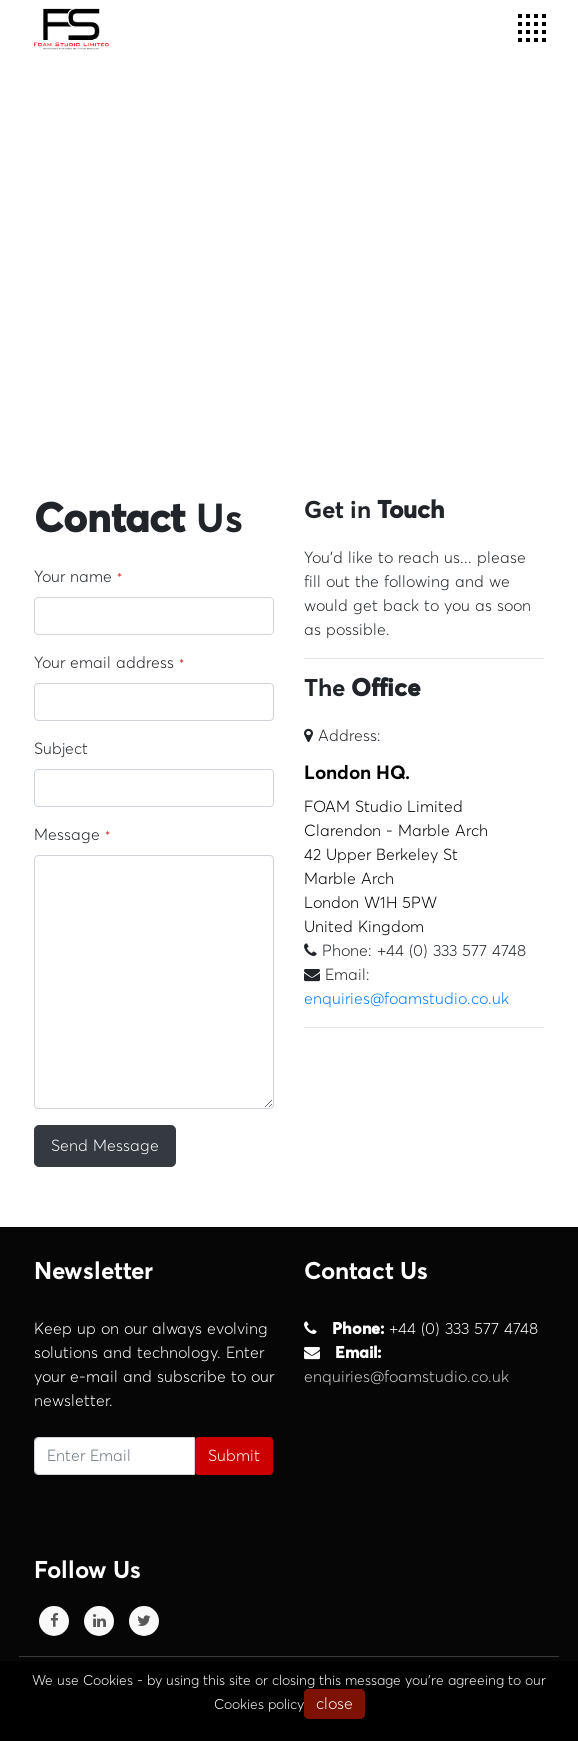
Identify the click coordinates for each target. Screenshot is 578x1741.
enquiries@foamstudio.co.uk (406, 999)
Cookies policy (259, 1705)
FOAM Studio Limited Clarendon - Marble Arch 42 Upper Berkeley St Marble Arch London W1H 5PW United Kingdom (424, 849)
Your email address (109, 663)
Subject (61, 749)
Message (72, 835)
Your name (78, 577)
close (334, 1704)
